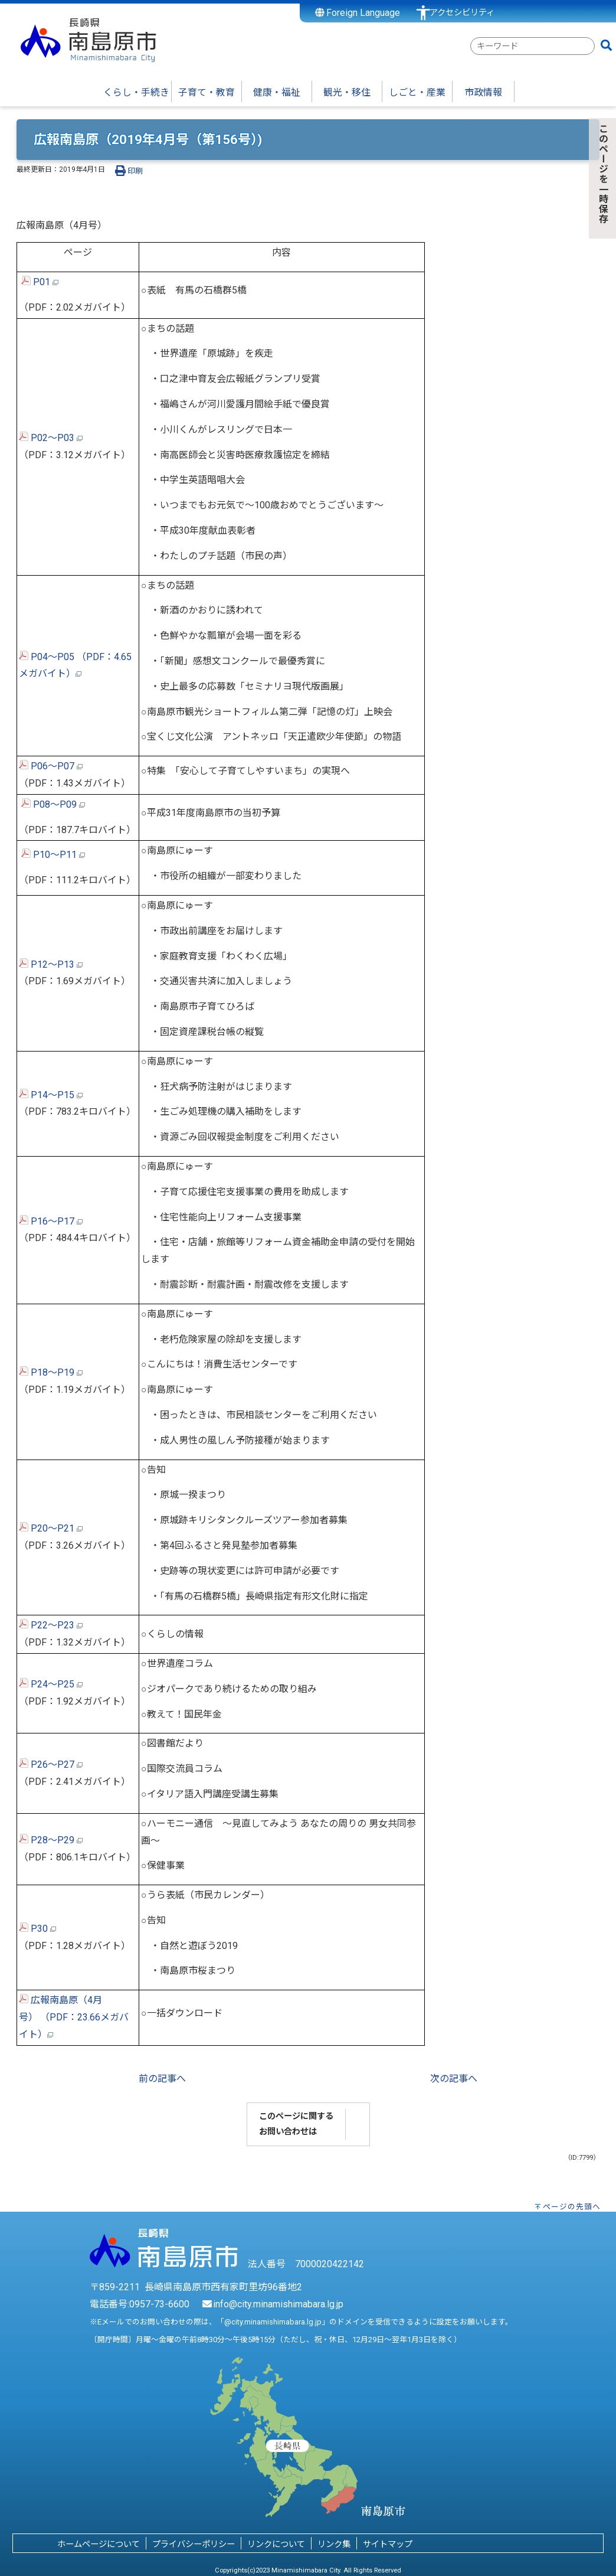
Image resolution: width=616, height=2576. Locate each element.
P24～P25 (51, 1684)
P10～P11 (55, 854)
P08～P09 (55, 804)
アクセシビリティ (462, 13)
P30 (37, 1928)
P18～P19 (51, 1372)
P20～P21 (51, 1528)
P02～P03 (51, 437)
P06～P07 (51, 766)
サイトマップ (387, 2544)
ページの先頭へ (572, 2206)
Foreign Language (358, 12)
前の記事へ (162, 2078)
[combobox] (532, 46)
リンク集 (333, 2544)
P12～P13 (51, 964)
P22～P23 (51, 1625)
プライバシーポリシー (193, 2544)
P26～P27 (51, 1764)
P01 (41, 282)
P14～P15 (51, 1095)
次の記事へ (453, 2078)
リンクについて (276, 2544)
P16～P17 (51, 1221)
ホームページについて (98, 2544)
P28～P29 (51, 1840)
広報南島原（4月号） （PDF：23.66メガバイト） (74, 2017)
